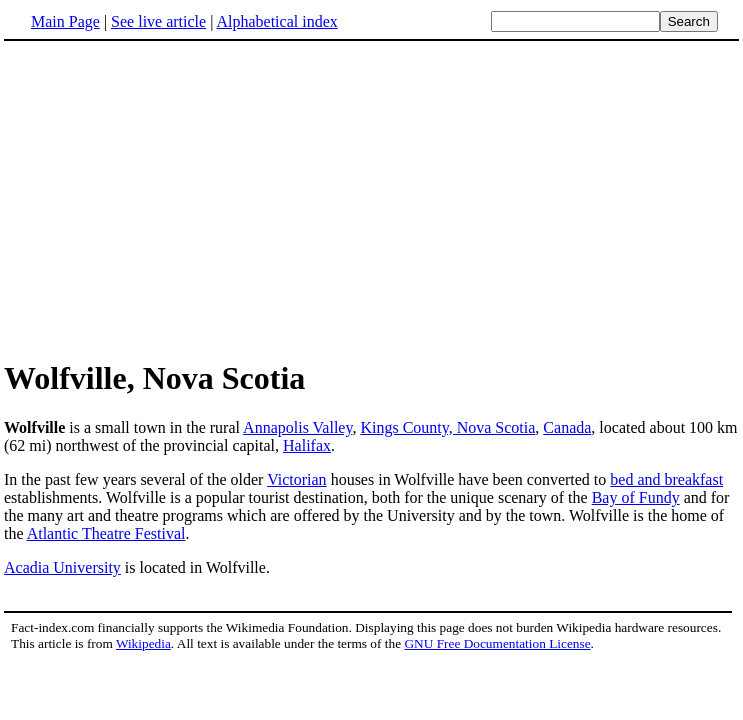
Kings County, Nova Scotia (447, 427)
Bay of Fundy (636, 497)
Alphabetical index (276, 21)
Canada (567, 427)
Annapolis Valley (297, 427)
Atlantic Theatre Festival (106, 533)
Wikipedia (143, 643)
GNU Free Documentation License (497, 643)
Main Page (65, 21)
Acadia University (62, 567)
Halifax (307, 445)
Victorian (296, 479)
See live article (158, 21)
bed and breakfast (666, 479)
